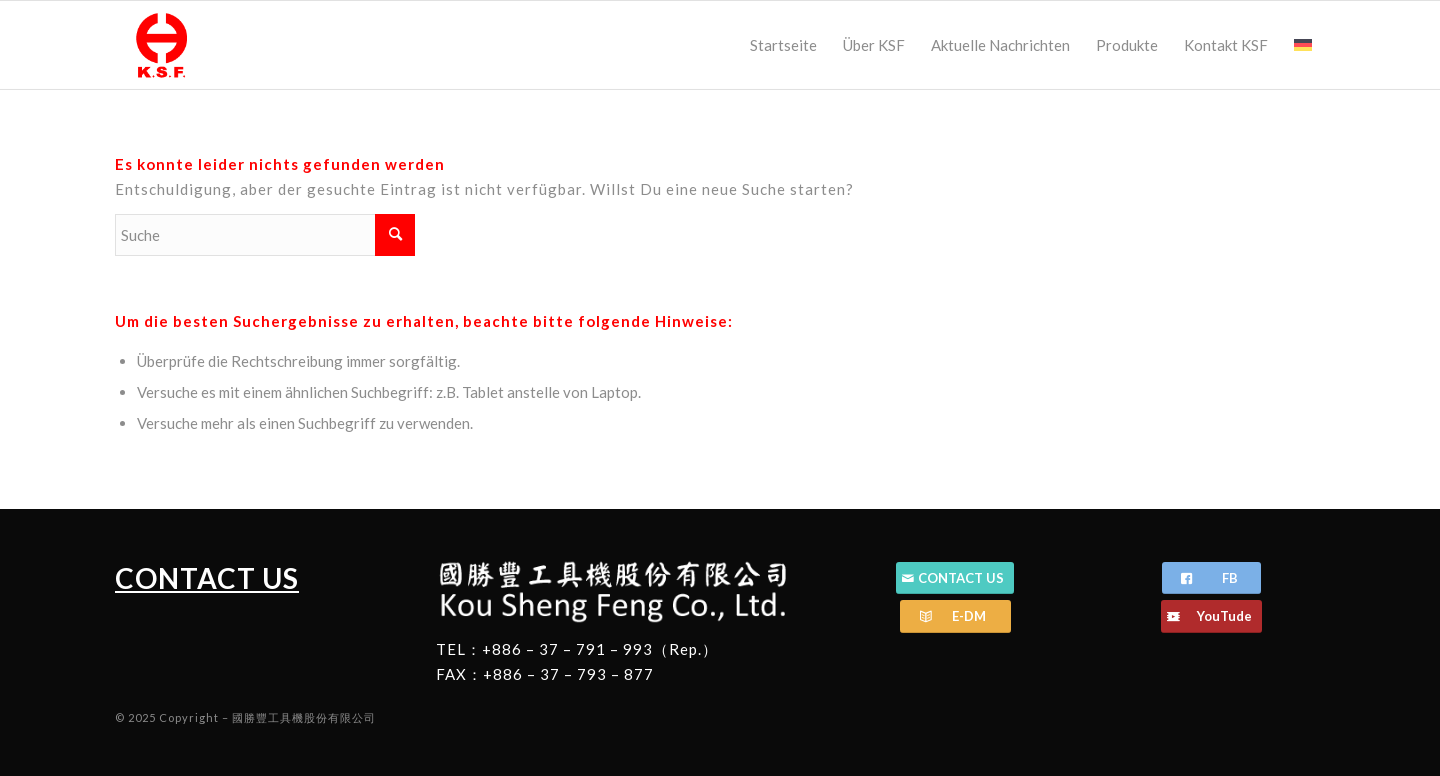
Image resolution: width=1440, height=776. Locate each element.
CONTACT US (207, 578)
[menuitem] (783, 45)
